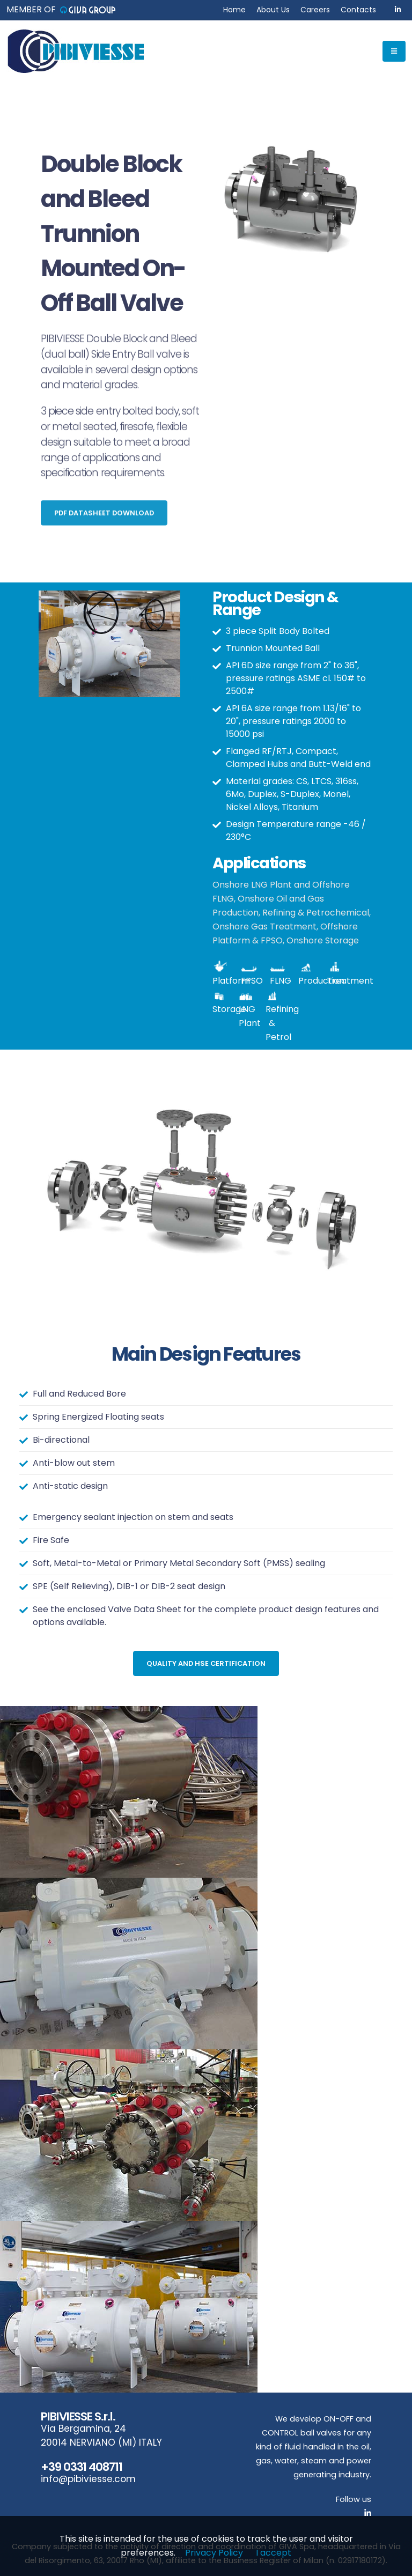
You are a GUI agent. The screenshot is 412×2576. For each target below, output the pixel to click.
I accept (273, 2553)
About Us (273, 9)
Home (234, 9)
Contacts (358, 9)
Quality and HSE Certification (206, 1663)
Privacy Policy (214, 2553)
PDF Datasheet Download (104, 520)
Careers (315, 9)
